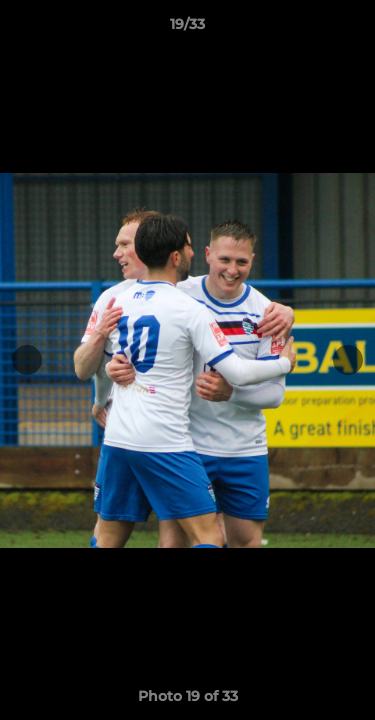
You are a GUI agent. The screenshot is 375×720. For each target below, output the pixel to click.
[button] (351, 29)
